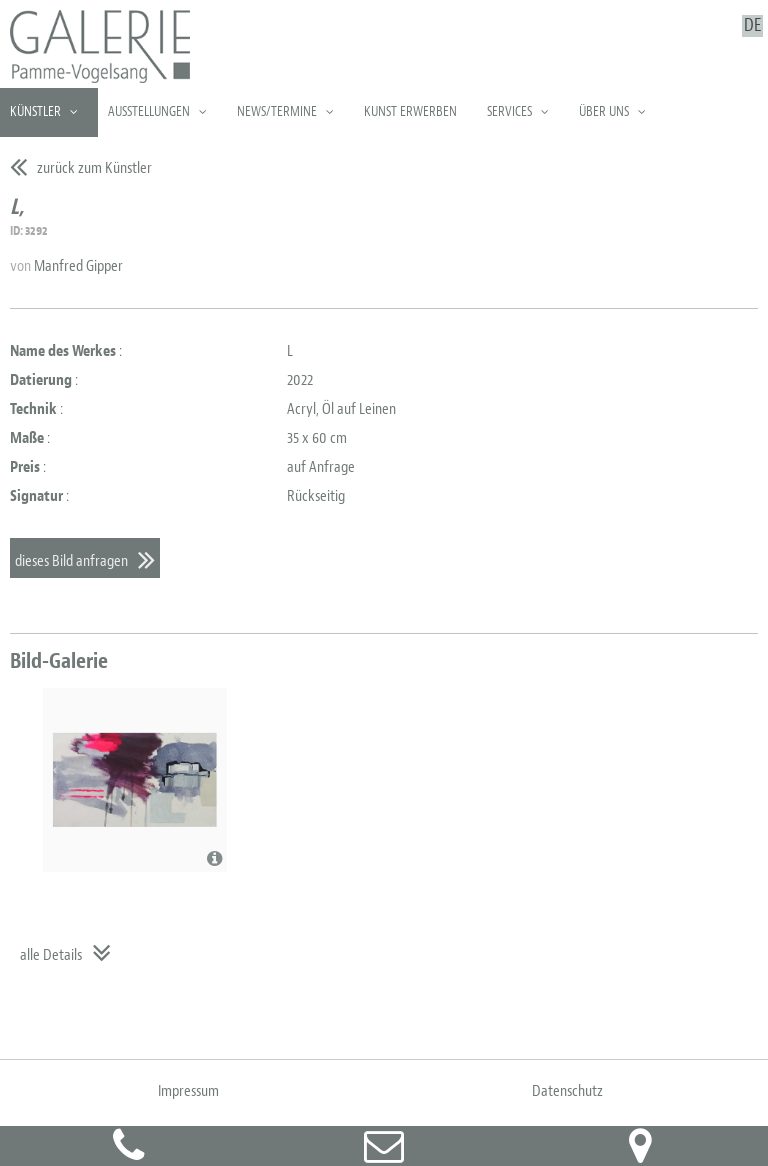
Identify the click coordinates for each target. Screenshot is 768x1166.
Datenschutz (567, 1091)
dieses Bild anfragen (71, 561)
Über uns (604, 111)
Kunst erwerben (410, 111)
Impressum (188, 1091)
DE (752, 26)
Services (509, 111)
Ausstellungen (149, 111)
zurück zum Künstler (94, 168)
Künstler (35, 111)
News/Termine (277, 111)
